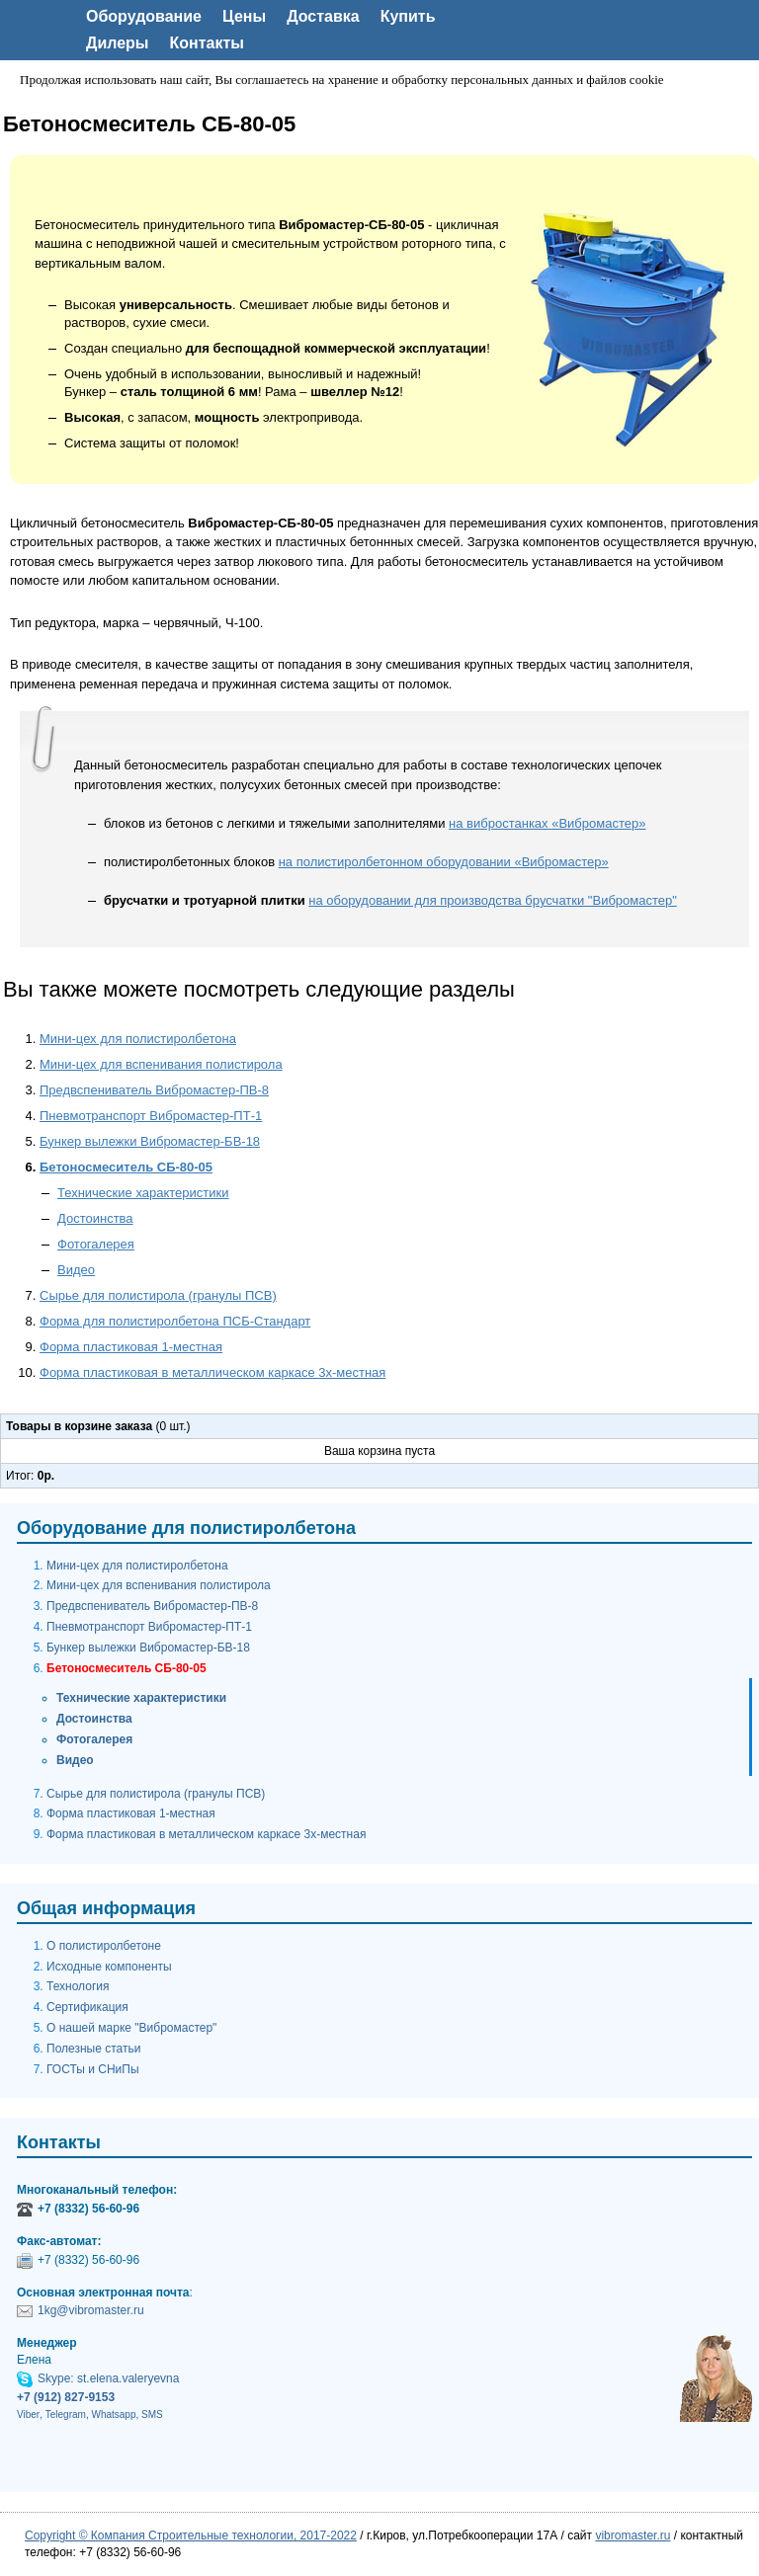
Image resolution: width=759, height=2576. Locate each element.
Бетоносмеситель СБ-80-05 (126, 1167)
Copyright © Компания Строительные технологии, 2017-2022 (191, 2535)
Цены (244, 16)
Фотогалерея (95, 1244)
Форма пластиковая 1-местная (131, 1346)
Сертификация (87, 2007)
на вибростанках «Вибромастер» (547, 823)
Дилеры (117, 43)
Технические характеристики (142, 1192)
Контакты (207, 43)
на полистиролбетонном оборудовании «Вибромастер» (444, 861)
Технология (78, 1986)
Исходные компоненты (109, 1966)
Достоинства (95, 1218)
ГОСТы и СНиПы (92, 2069)
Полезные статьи (93, 2048)
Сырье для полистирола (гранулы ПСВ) (158, 1295)
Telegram (65, 2414)
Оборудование (144, 16)
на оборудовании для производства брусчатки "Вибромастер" (492, 900)
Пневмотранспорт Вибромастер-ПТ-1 (151, 1115)
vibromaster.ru (632, 2535)
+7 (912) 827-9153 (66, 2397)
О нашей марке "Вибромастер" (131, 2028)
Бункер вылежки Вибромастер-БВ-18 (150, 1141)
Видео (76, 1269)
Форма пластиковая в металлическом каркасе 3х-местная (212, 1372)
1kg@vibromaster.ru (91, 2310)
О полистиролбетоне (103, 1946)
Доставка (323, 16)
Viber (28, 2414)
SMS (152, 2414)
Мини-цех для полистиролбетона (138, 1038)
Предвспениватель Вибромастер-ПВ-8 (154, 1090)
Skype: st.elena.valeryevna (108, 2378)
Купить (408, 16)
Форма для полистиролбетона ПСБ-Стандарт (175, 1321)
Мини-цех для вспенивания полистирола (161, 1064)
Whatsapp (113, 2414)
